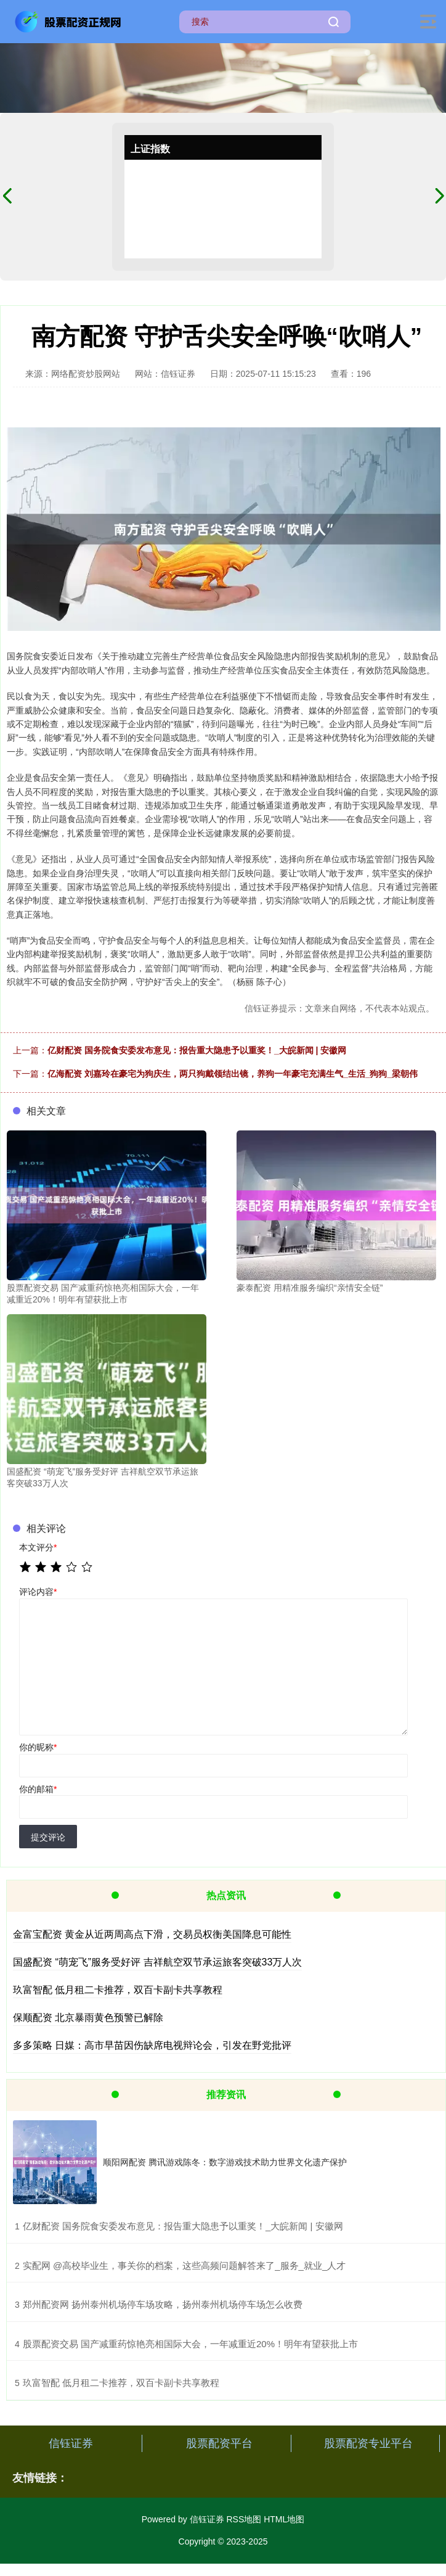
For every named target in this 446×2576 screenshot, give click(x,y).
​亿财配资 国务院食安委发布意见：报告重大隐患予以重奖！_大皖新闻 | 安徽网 (183, 2226)
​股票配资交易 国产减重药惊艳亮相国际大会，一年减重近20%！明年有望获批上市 (190, 2344)
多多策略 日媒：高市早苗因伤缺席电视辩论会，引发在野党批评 (152, 2045)
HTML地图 (284, 2519)
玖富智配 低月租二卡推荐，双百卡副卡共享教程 (117, 1990)
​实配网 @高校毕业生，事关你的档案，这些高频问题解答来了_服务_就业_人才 (184, 2265)
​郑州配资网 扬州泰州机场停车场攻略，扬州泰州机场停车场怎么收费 (162, 2304)
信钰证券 (71, 2443)
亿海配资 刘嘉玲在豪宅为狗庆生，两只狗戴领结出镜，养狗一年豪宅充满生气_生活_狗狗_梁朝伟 (232, 1074)
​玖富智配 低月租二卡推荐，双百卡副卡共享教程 (121, 2382)
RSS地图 (243, 2519)
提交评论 (48, 1837)
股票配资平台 (219, 2443)
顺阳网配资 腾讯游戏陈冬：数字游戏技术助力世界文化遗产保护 (225, 2162)
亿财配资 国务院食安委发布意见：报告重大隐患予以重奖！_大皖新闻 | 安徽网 (196, 1050)
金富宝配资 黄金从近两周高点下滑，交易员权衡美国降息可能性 (152, 1934)
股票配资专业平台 (368, 2443)
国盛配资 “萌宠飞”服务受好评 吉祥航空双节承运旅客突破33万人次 (157, 1962)
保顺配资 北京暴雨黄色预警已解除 (88, 2017)
